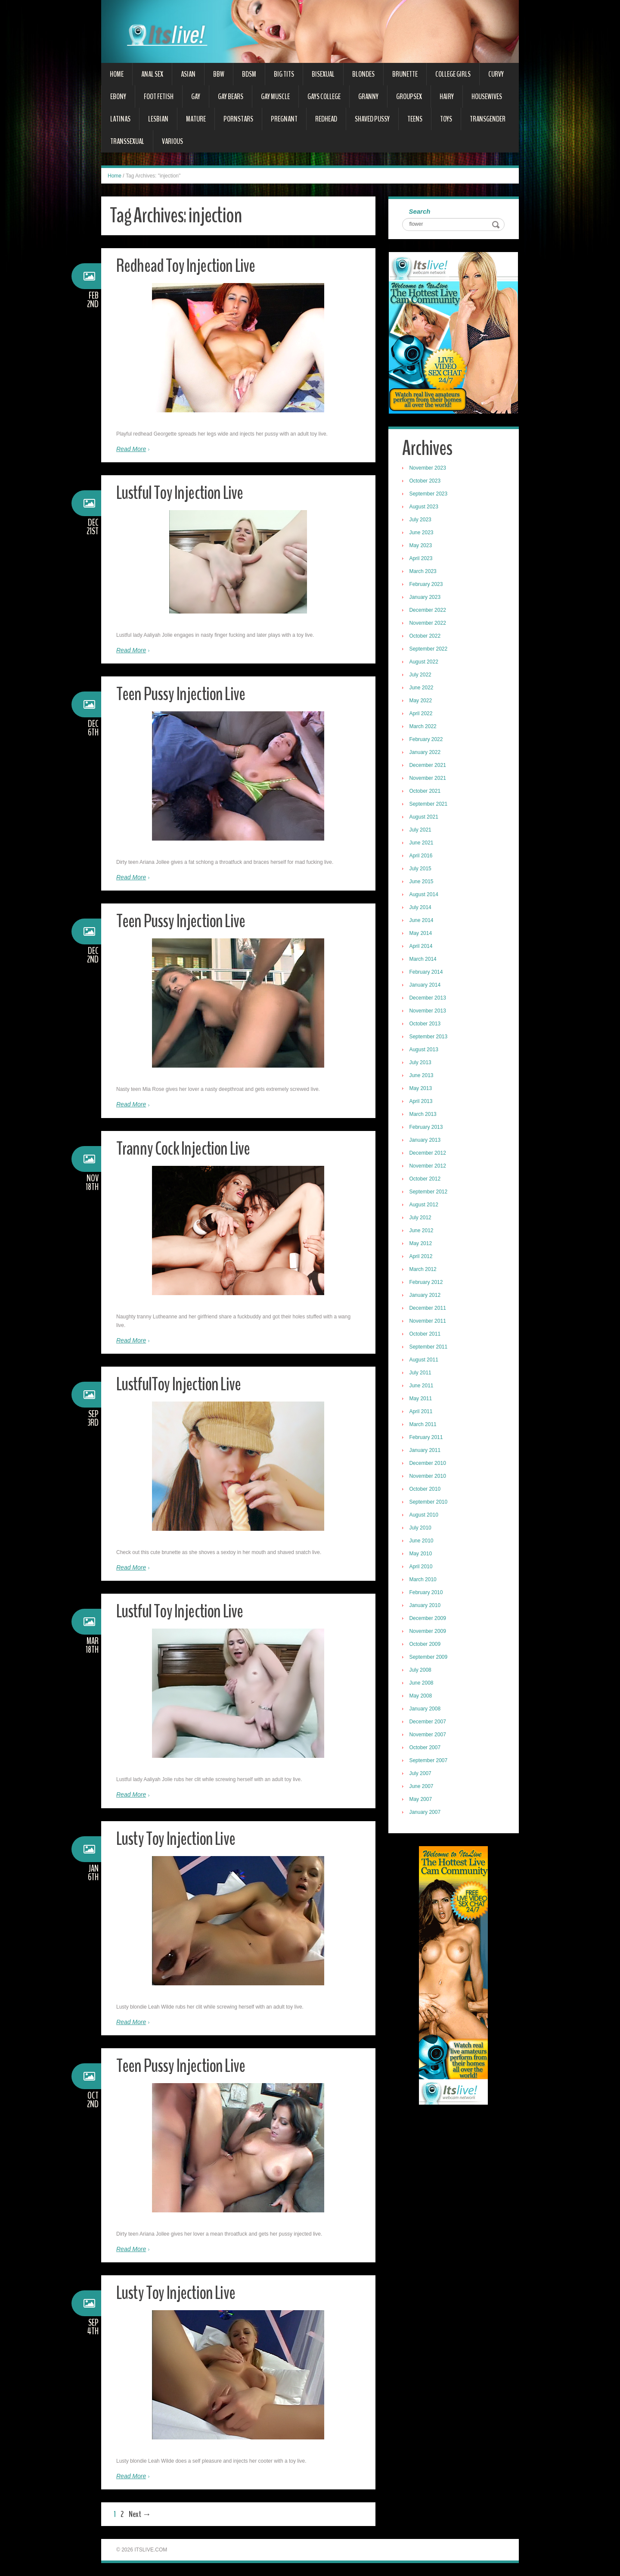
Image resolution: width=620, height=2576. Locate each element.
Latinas (120, 119)
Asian (188, 74)
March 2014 (423, 960)
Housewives (486, 96)
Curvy (496, 74)
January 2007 (426, 1813)
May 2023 (421, 546)
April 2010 (422, 1567)
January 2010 (426, 1606)
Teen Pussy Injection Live (183, 694)
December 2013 (428, 999)
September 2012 (429, 1193)
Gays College (324, 96)
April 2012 (422, 1257)
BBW (218, 74)
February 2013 (427, 1128)
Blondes (363, 74)
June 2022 (422, 688)
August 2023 (424, 508)
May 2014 (421, 934)
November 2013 (428, 1012)
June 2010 (422, 1542)
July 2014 (421, 908)
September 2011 (429, 1348)
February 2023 (427, 585)
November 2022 (428, 624)
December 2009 (428, 1619)
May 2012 (421, 1244)
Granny (368, 96)
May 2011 (421, 1399)
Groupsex (409, 96)
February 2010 (427, 1593)
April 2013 (422, 1102)
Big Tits (284, 74)
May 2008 (421, 1697)
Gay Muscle (275, 96)
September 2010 (429, 1503)
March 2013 (423, 1115)
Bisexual (323, 74)
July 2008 (421, 1671)
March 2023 (423, 572)
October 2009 (426, 1645)
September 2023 (429, 495)
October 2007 (426, 1748)
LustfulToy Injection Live (181, 1384)
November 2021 (428, 779)
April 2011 (422, 1412)
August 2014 (424, 895)
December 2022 (428, 611)
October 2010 (426, 1490)
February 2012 (427, 1283)
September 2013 (429, 1037)
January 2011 (426, 1451)
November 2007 (428, 1735)
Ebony (118, 96)
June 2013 (422, 1076)
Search (420, 211)
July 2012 (421, 1218)
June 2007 (422, 1787)
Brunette (405, 74)
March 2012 (423, 1270)
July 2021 (421, 831)
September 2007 (429, 1761)
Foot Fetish (159, 96)
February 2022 (427, 740)
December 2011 (428, 1309)
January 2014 (426, 986)
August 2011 (424, 1361)
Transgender (487, 119)
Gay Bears (230, 96)
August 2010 (424, 1516)
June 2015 (422, 882)
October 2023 (426, 482)
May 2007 (421, 1800)
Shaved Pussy (372, 119)
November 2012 (428, 1167)
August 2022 (424, 663)
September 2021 (429, 805)
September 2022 (429, 650)
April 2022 (422, 714)
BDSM (249, 74)
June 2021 (422, 844)
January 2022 (426, 753)
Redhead (326, 119)
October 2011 (426, 1335)
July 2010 (421, 1529)
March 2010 (423, 1580)
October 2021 (426, 792)
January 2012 (426, 1296)
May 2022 (421, 701)
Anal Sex (152, 74)
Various (172, 141)
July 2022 (421, 676)
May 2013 (421, 1089)
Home (117, 74)
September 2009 (429, 1658)
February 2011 (427, 1438)
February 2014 (427, 973)
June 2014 (422, 921)
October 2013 (426, 1025)
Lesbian (158, 119)
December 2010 (428, 1464)
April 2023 (422, 559)
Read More (131, 448)
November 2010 (428, 1477)
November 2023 (428, 469)
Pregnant (284, 119)
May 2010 (421, 1554)
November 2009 (428, 1632)
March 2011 (423, 1425)
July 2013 (421, 1063)
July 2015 (421, 869)
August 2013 (424, 1050)
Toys (446, 119)
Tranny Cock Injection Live (185, 1148)
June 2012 (422, 1231)
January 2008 (426, 1710)
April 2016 (422, 856)
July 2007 (421, 1774)
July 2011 (421, 1374)
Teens (414, 119)
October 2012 (426, 1180)
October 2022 (426, 637)
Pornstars (238, 119)
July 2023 (421, 520)
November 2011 (428, 1322)
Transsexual (127, 141)
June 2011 (422, 1386)
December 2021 (428, 766)
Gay (195, 96)
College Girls (453, 74)
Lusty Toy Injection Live (178, 1838)
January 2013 (426, 1141)
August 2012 (424, 1205)
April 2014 (422, 947)
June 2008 (422, 1684)
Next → (140, 2514)
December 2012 (428, 1154)
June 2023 (422, 533)
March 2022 (423, 727)
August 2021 (424, 818)
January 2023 (426, 598)
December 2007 (428, 1722)
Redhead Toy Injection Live (188, 265)
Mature (196, 119)
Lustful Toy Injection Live (182, 493)
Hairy (447, 96)
